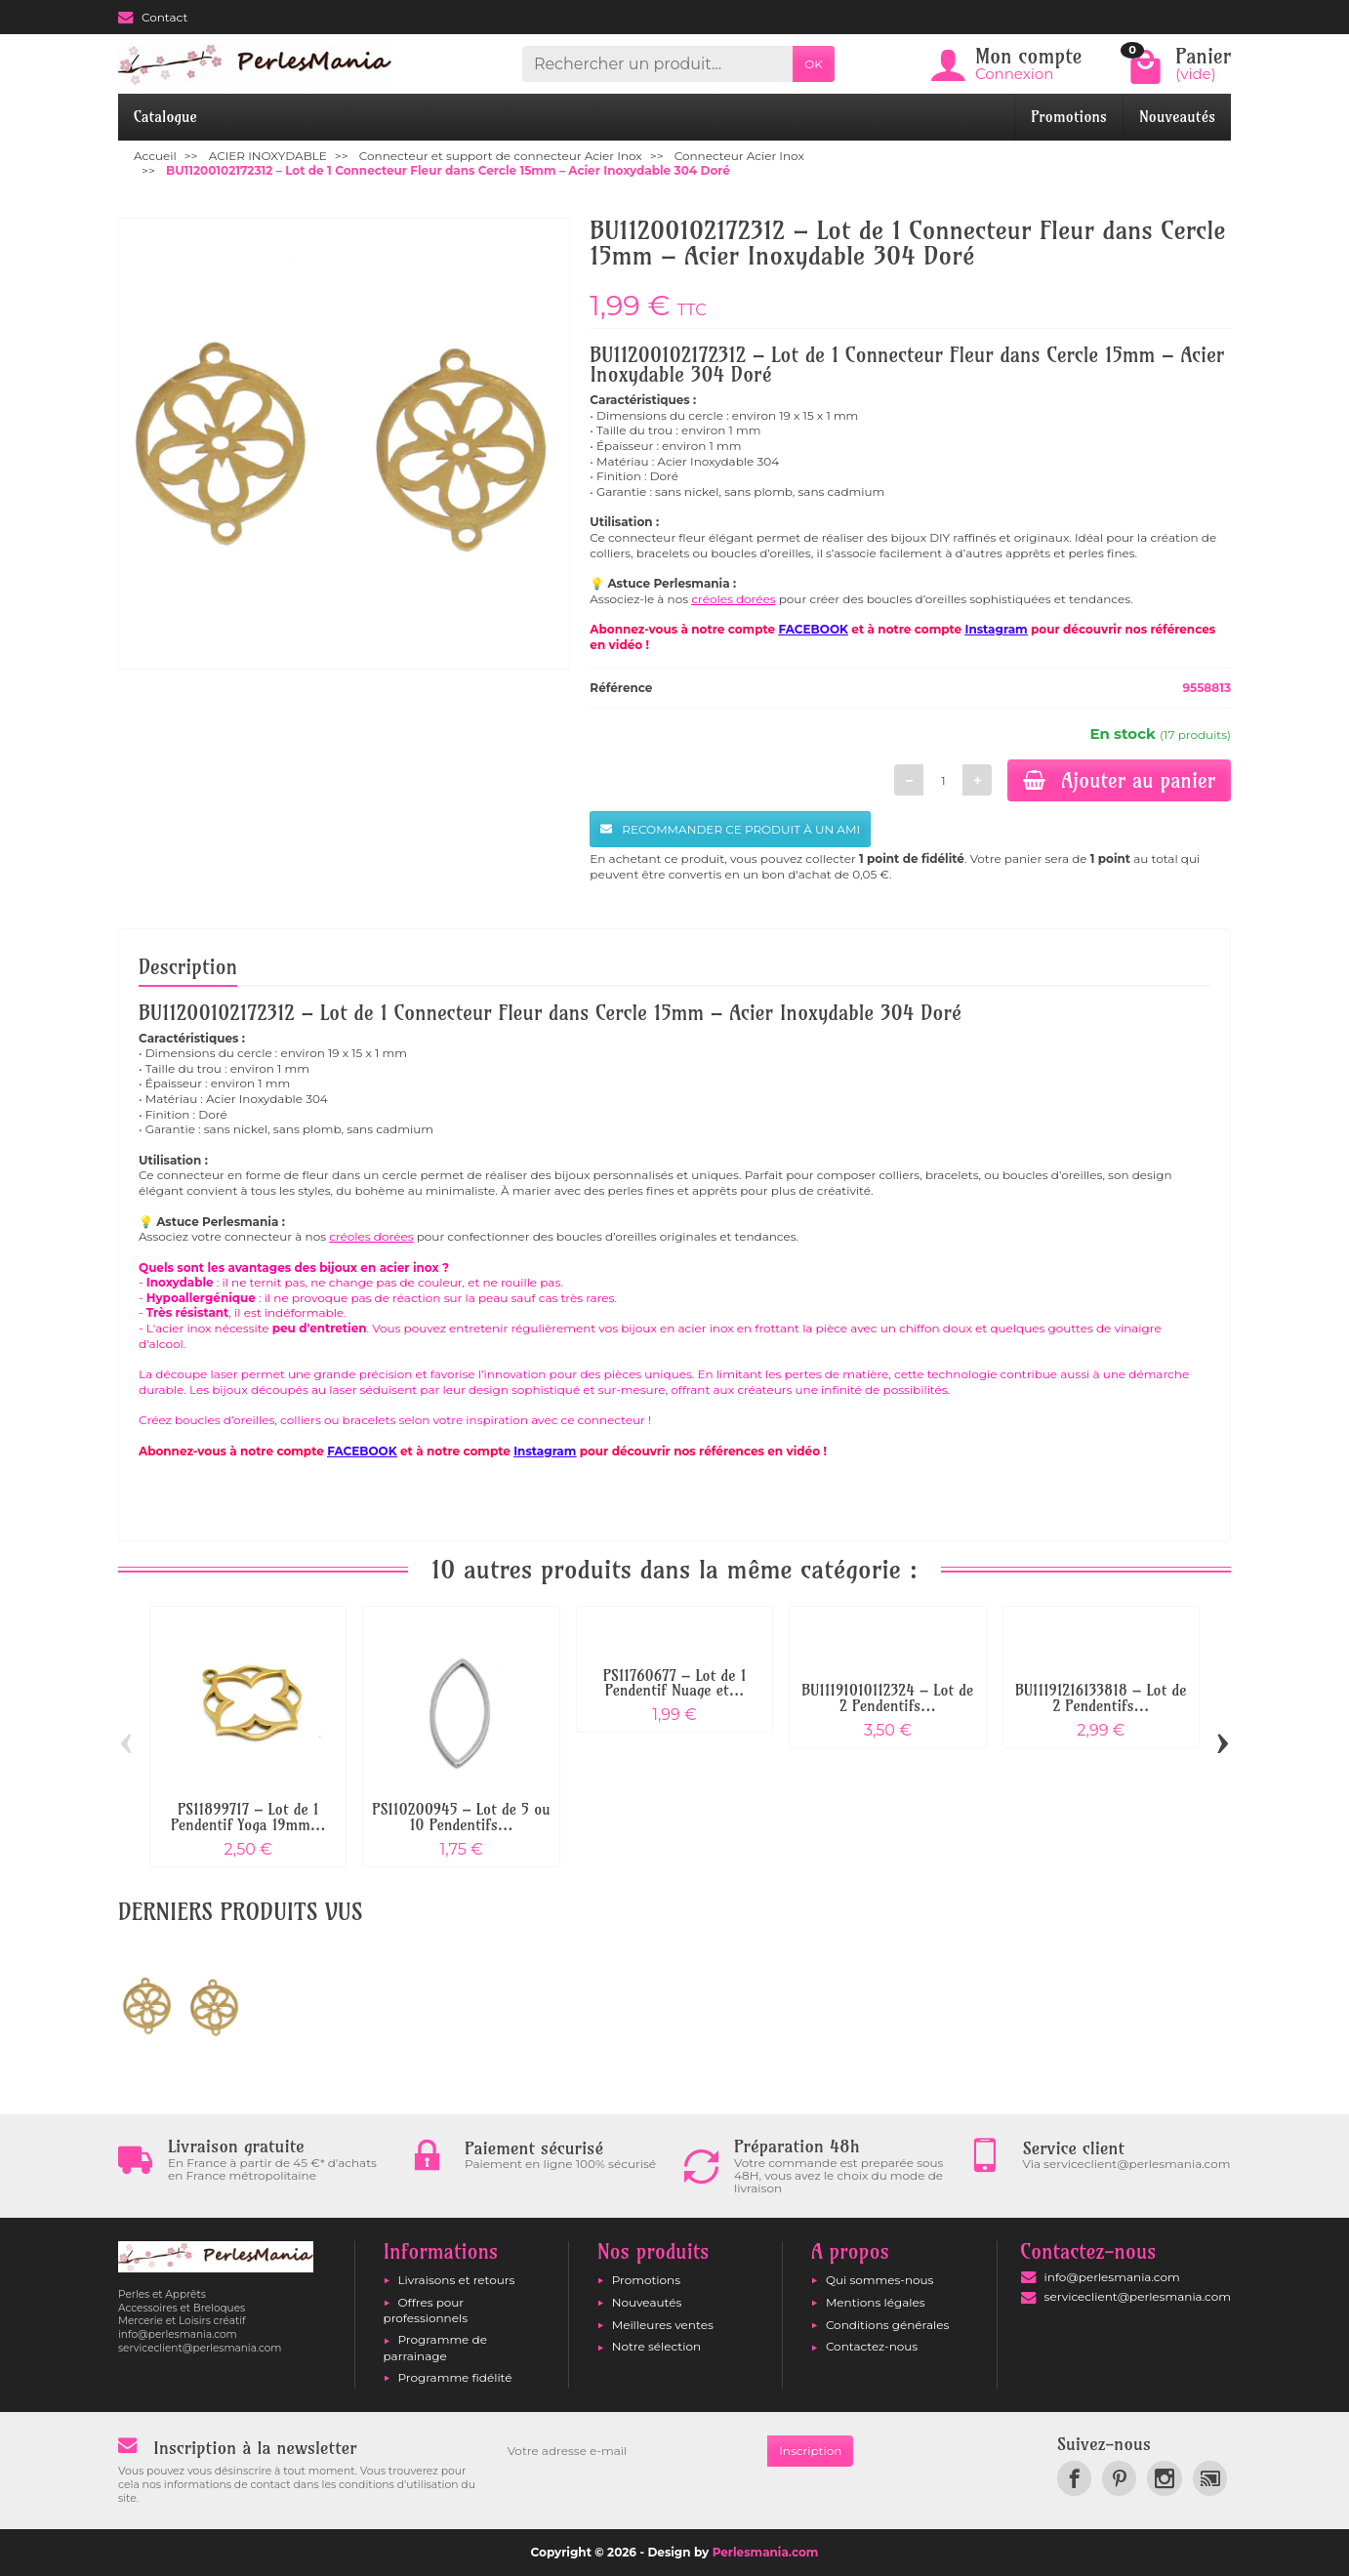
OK (813, 64)
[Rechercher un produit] (657, 64)
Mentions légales (875, 2302)
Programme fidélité (455, 2377)
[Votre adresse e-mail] (631, 2451)
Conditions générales (887, 2324)
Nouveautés (1177, 116)
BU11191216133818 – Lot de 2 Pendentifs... (1101, 1698)
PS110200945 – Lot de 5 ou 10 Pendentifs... (461, 1817)
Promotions (1069, 116)
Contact (152, 17)
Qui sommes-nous (880, 2279)
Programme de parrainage (435, 2347)
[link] (1074, 2478)
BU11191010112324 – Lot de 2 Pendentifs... (887, 1698)
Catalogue (165, 116)
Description (188, 966)
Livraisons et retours (456, 2279)
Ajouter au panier (1119, 780)
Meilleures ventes (663, 2324)
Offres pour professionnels (426, 2310)
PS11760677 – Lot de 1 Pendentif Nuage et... (674, 1683)
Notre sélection (656, 2346)
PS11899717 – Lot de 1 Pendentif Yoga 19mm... (248, 1817)
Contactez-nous (872, 2346)
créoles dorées (733, 599)
